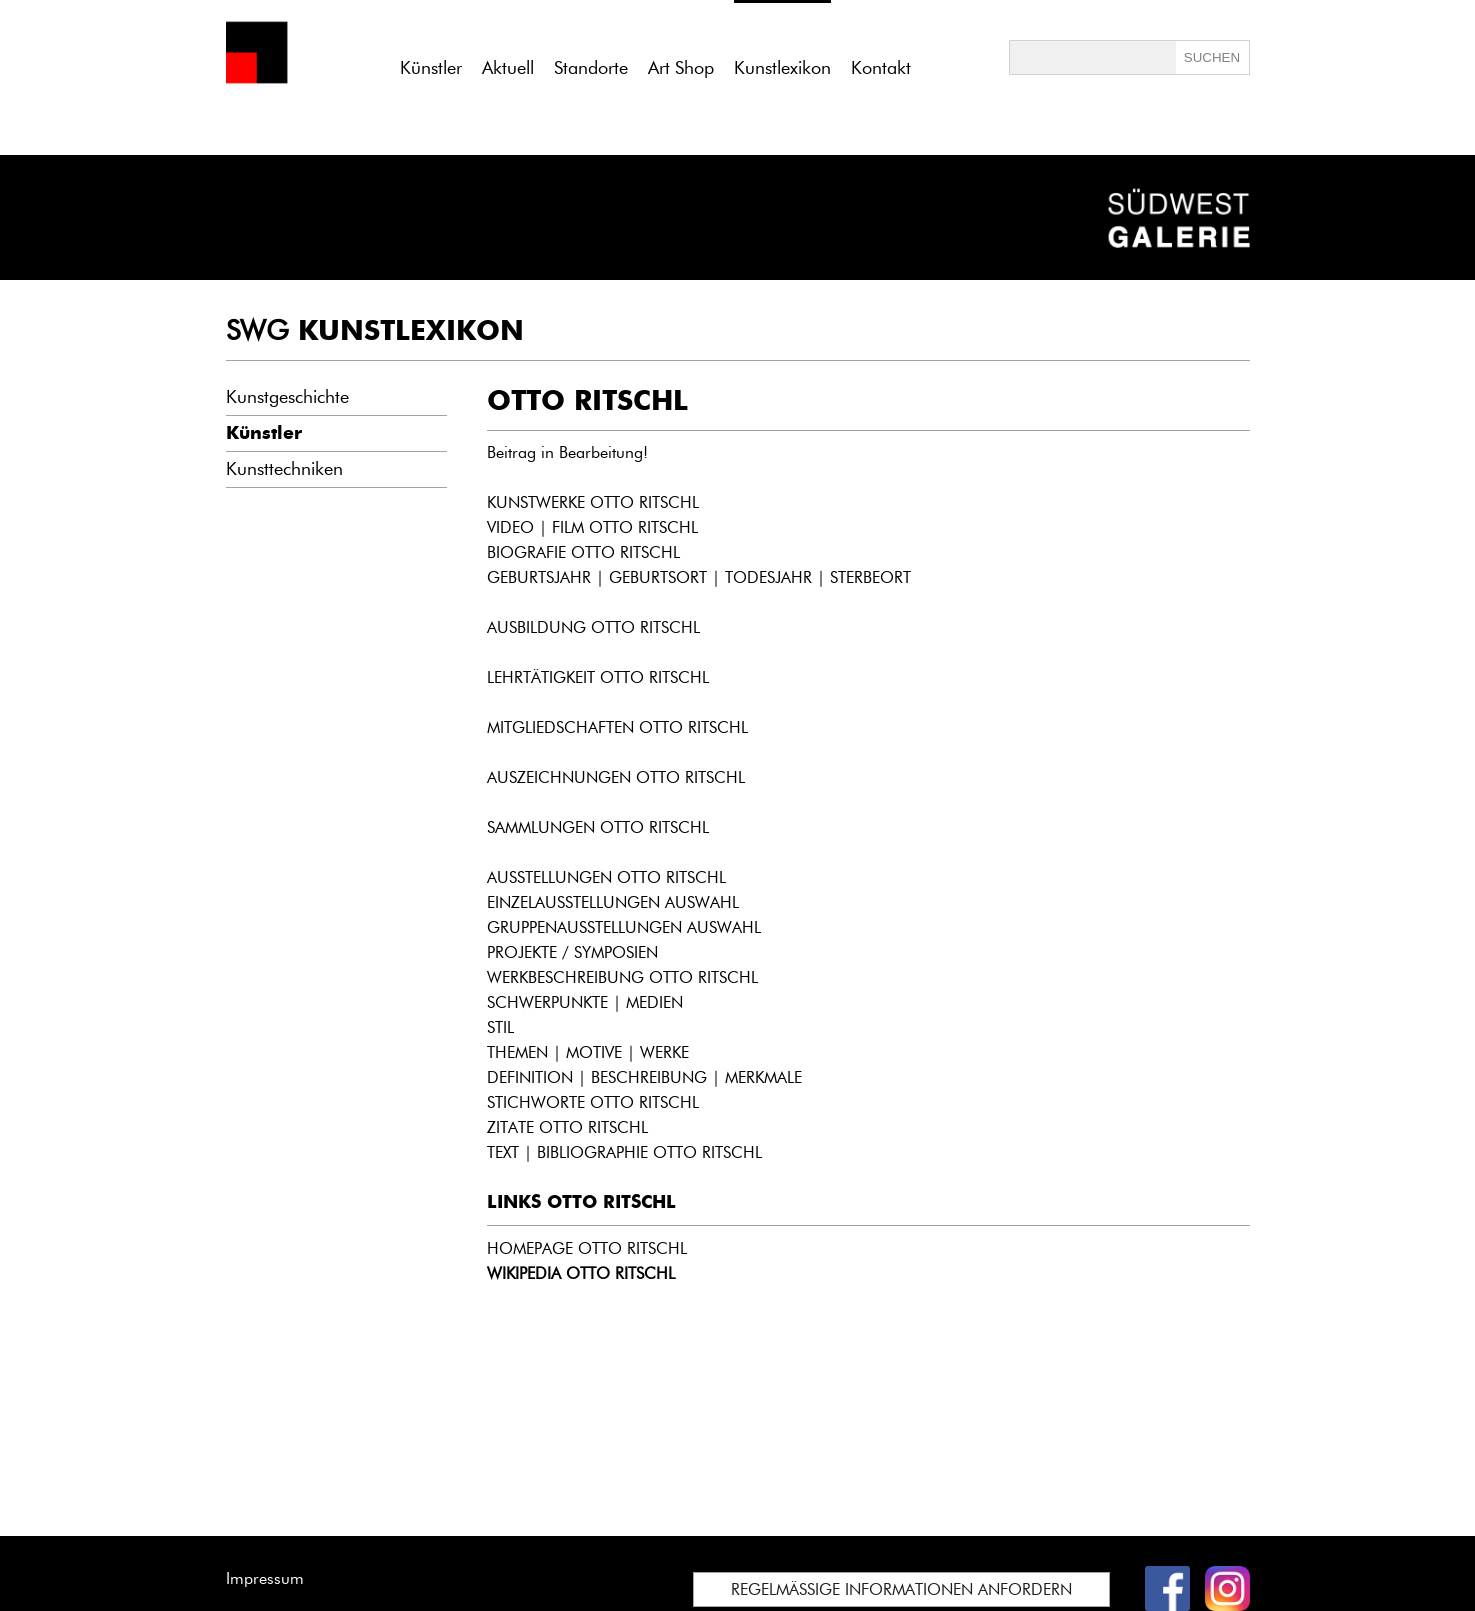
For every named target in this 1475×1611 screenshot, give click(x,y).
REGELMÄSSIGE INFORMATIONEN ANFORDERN (901, 1589)
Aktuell (508, 68)
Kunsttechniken (284, 469)
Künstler (431, 68)
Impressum (265, 1578)
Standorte (591, 68)
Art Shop (681, 68)
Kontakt (881, 68)
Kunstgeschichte (287, 397)
